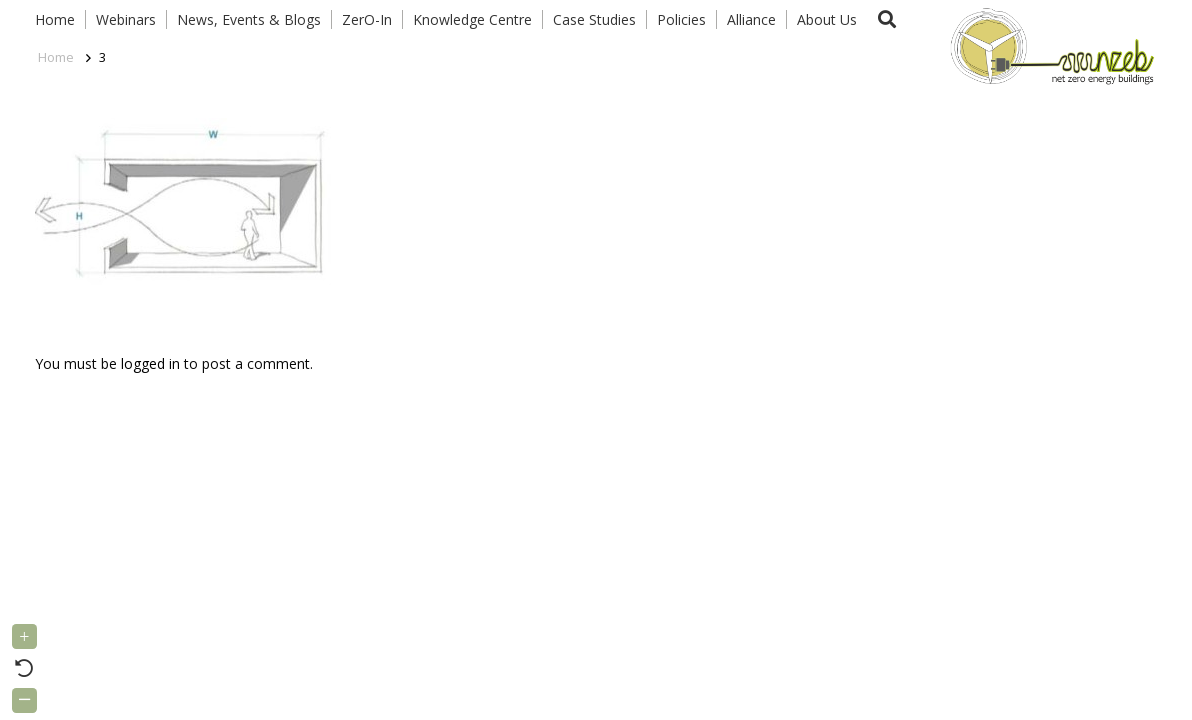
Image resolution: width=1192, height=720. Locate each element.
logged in (150, 363)
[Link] (1048, 45)
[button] (887, 19)
